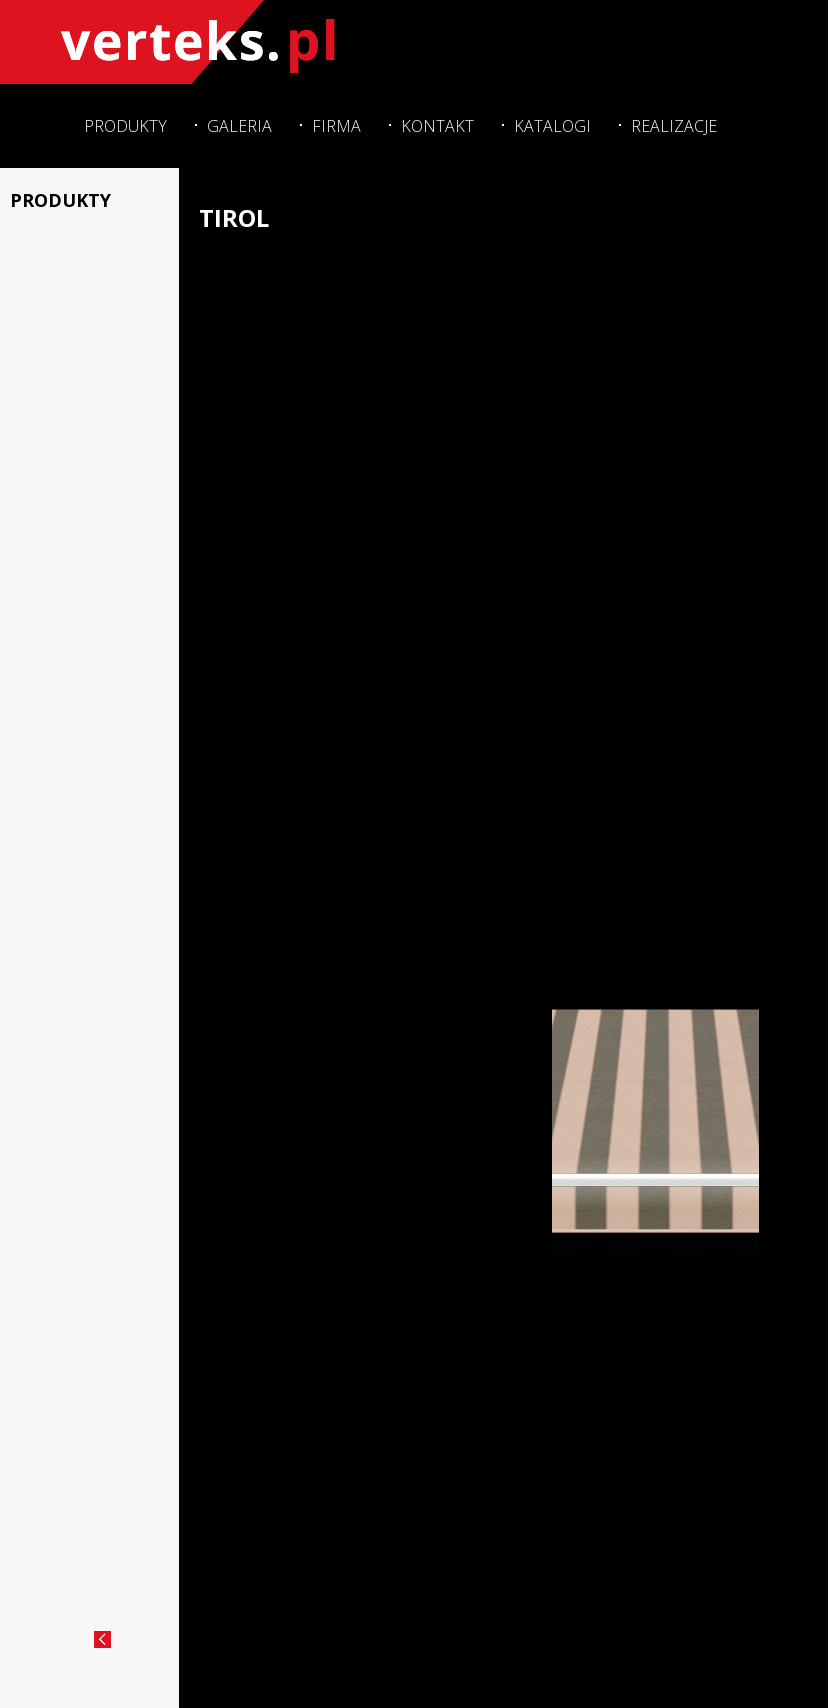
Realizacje (673, 124)
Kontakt (433, 124)
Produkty (117, 124)
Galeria (232, 124)
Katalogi (550, 124)
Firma (331, 124)
